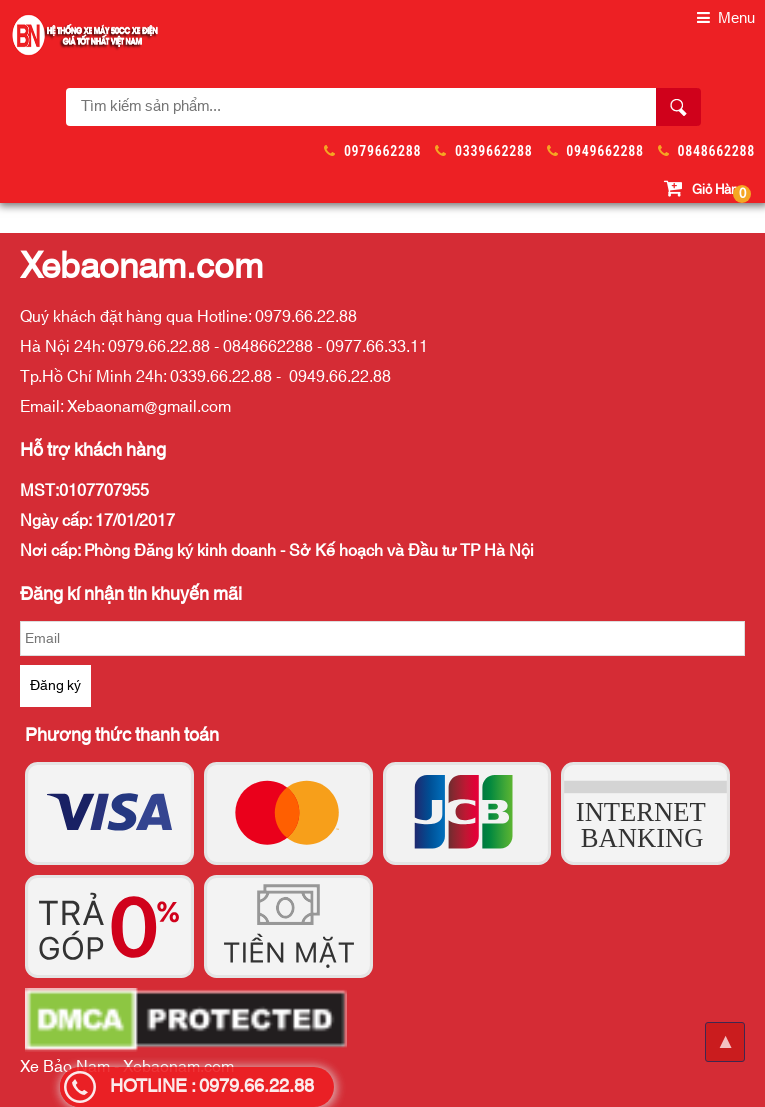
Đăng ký (55, 686)
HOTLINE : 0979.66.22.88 (212, 1087)
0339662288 (493, 151)
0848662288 (716, 151)
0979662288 (382, 151)
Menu (726, 18)
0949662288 (604, 151)
